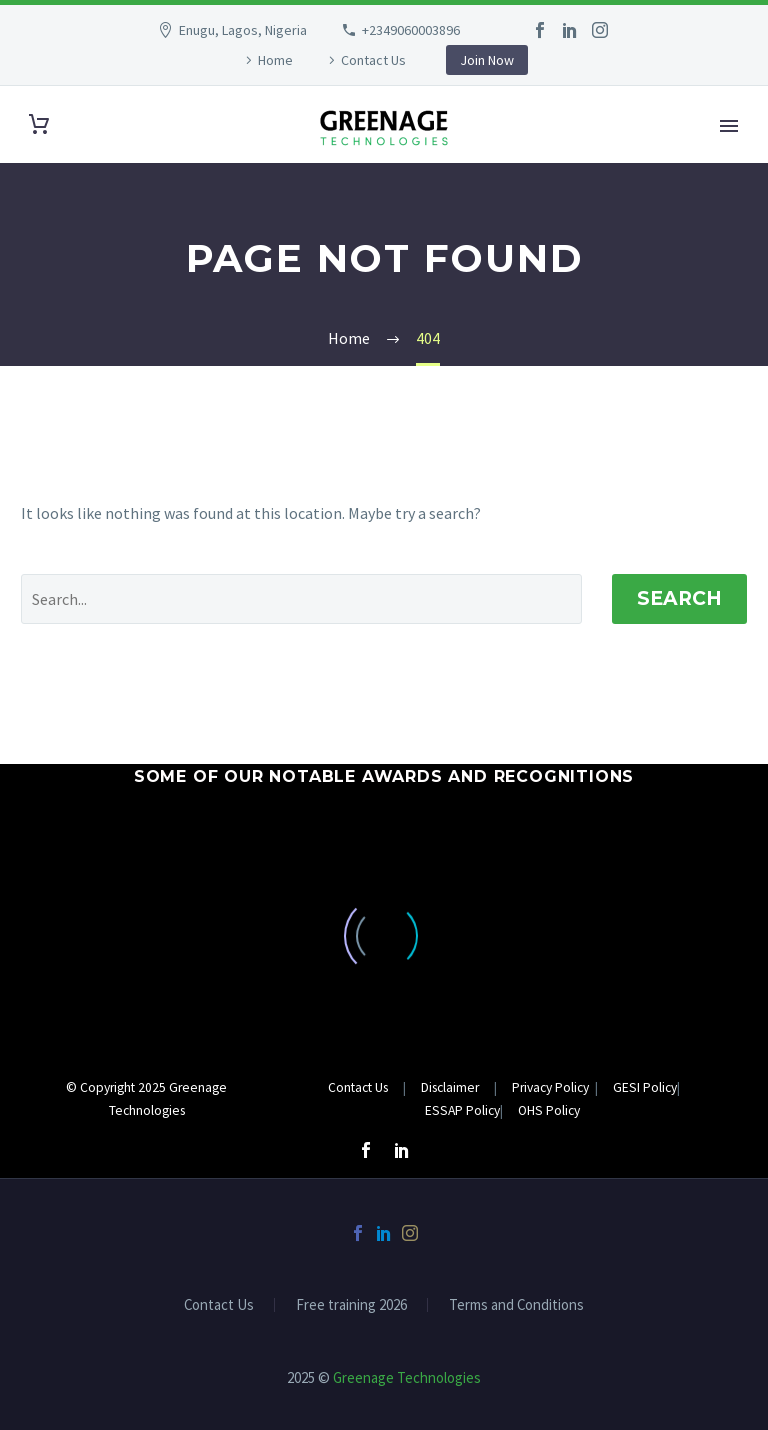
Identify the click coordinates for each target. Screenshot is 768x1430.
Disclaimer (451, 1087)
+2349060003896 (411, 30)
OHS (521, 1110)
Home (275, 60)
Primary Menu (729, 126)
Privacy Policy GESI (576, 1087)
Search (679, 598)
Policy (658, 1087)
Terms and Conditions (516, 1305)
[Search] (301, 599)
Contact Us (373, 60)
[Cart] (39, 124)
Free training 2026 (351, 1305)
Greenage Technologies (407, 1377)
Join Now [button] (487, 60)
